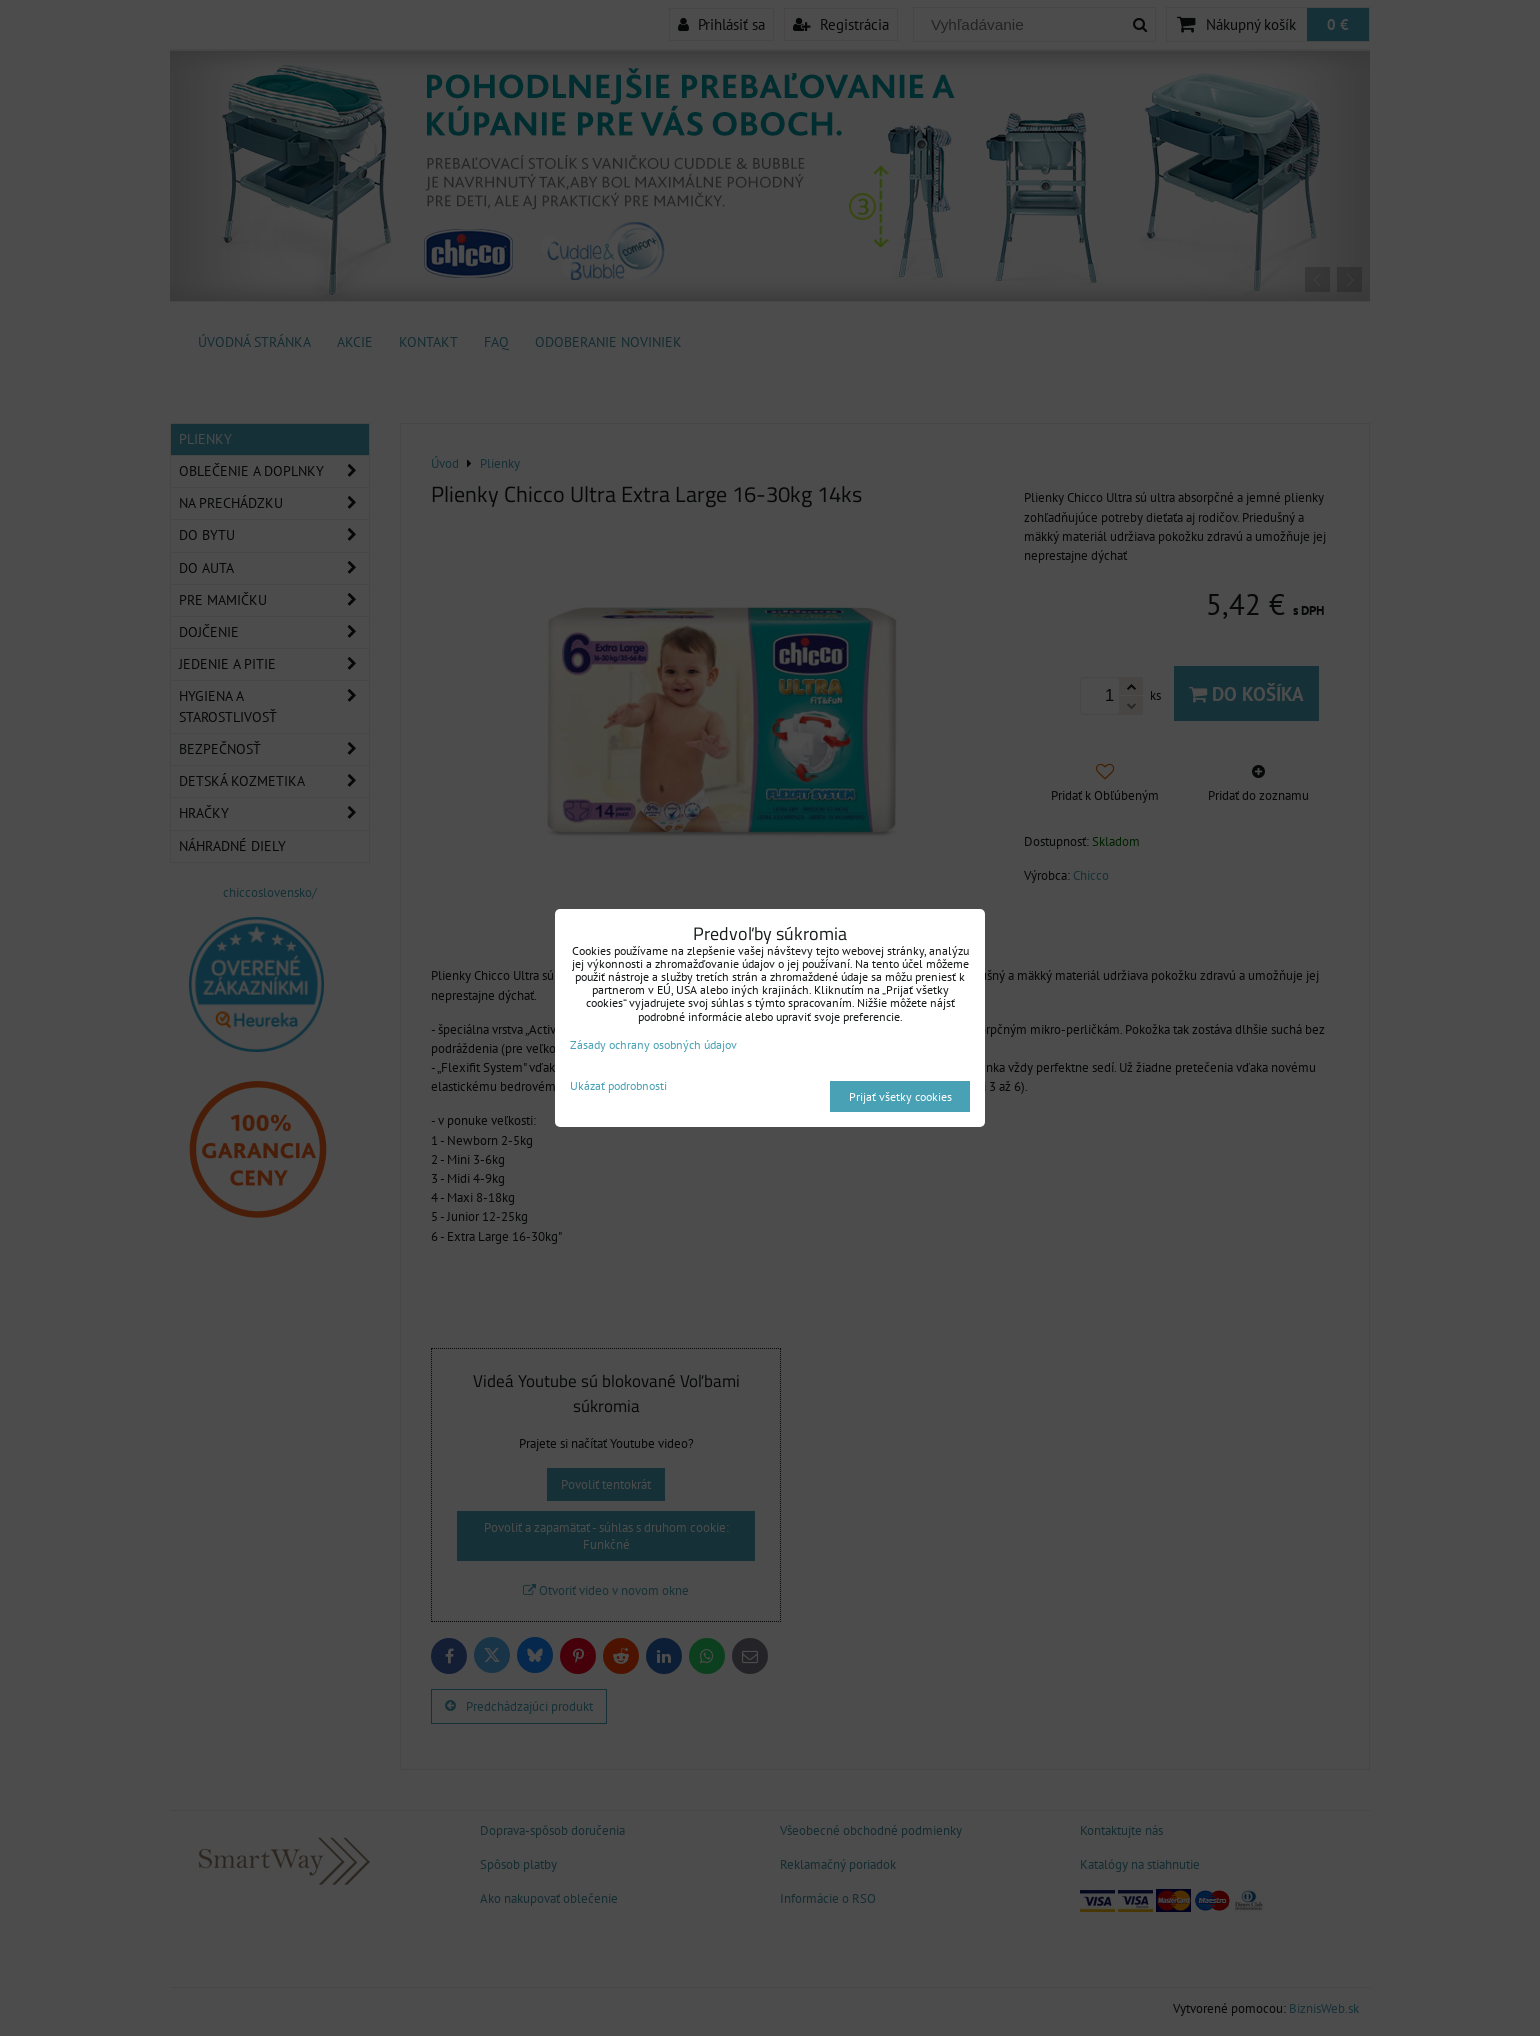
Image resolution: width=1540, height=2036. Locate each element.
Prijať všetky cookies (900, 1096)
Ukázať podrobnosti (618, 1085)
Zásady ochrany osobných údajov (653, 1044)
